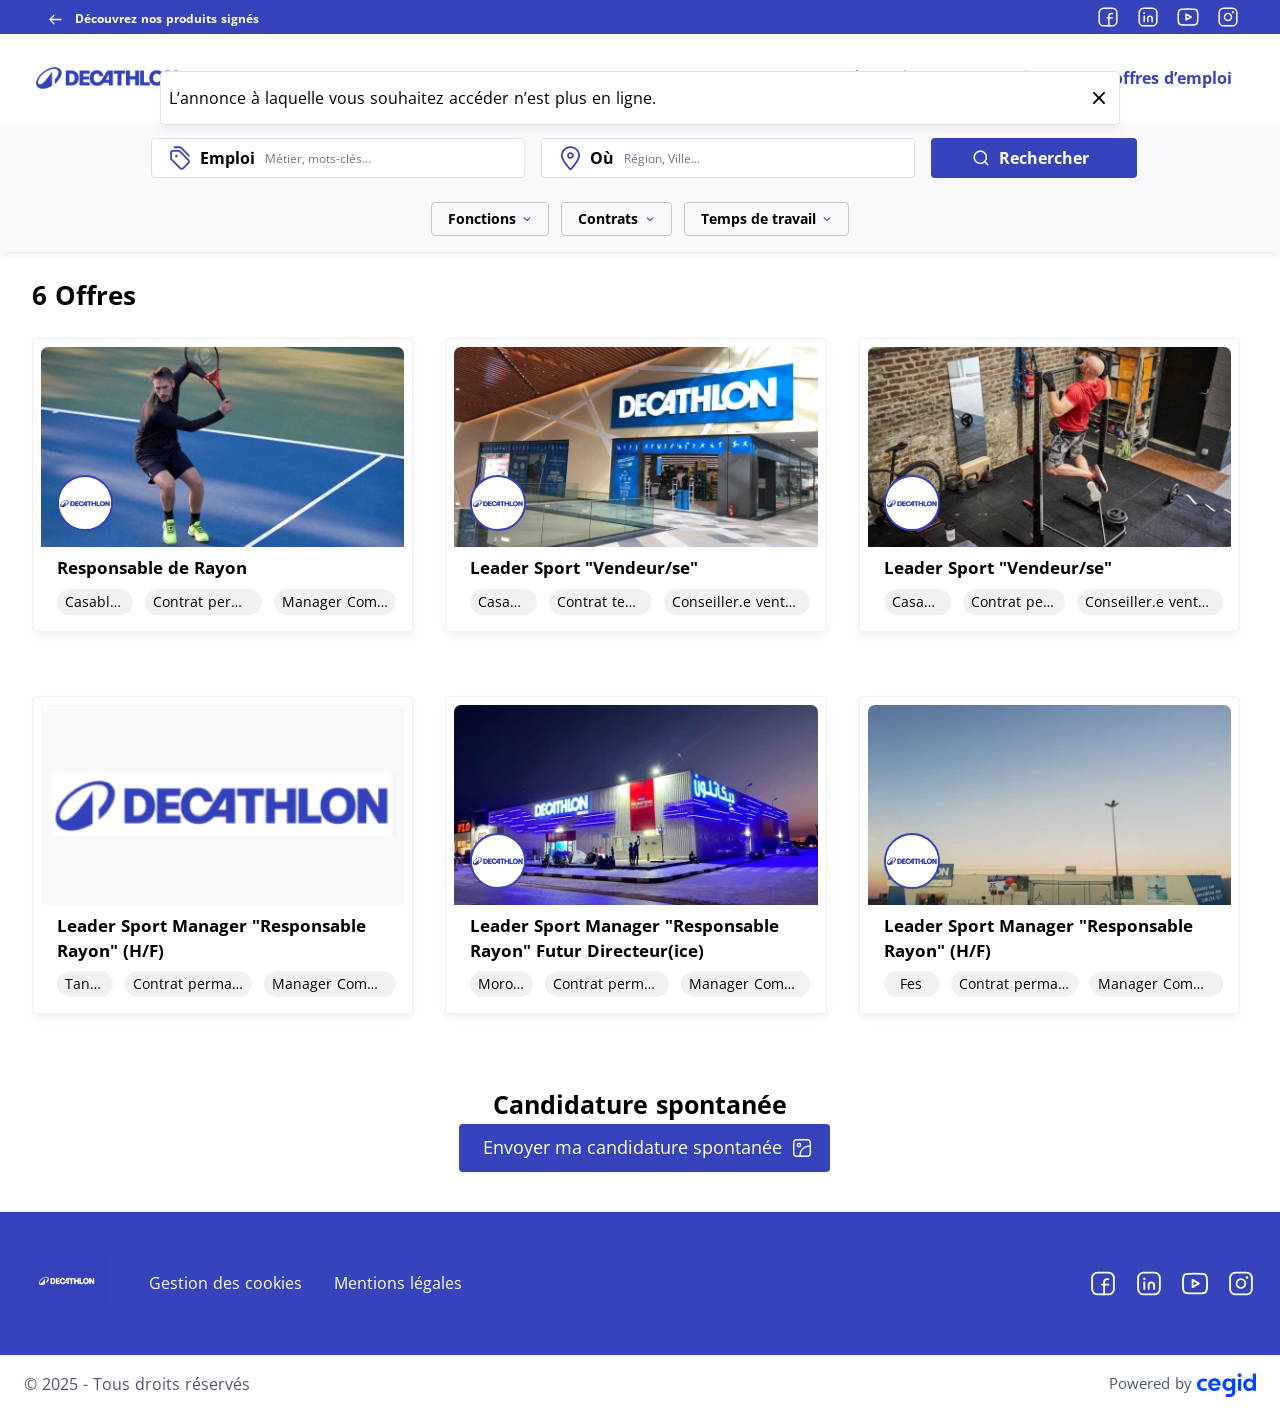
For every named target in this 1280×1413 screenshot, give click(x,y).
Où (602, 158)
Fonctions (490, 218)
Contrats (616, 218)
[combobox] (389, 158)
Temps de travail (766, 218)
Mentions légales (398, 1283)
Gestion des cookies (225, 1283)
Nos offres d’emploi (1154, 78)
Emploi (227, 158)
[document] (222, 484)
